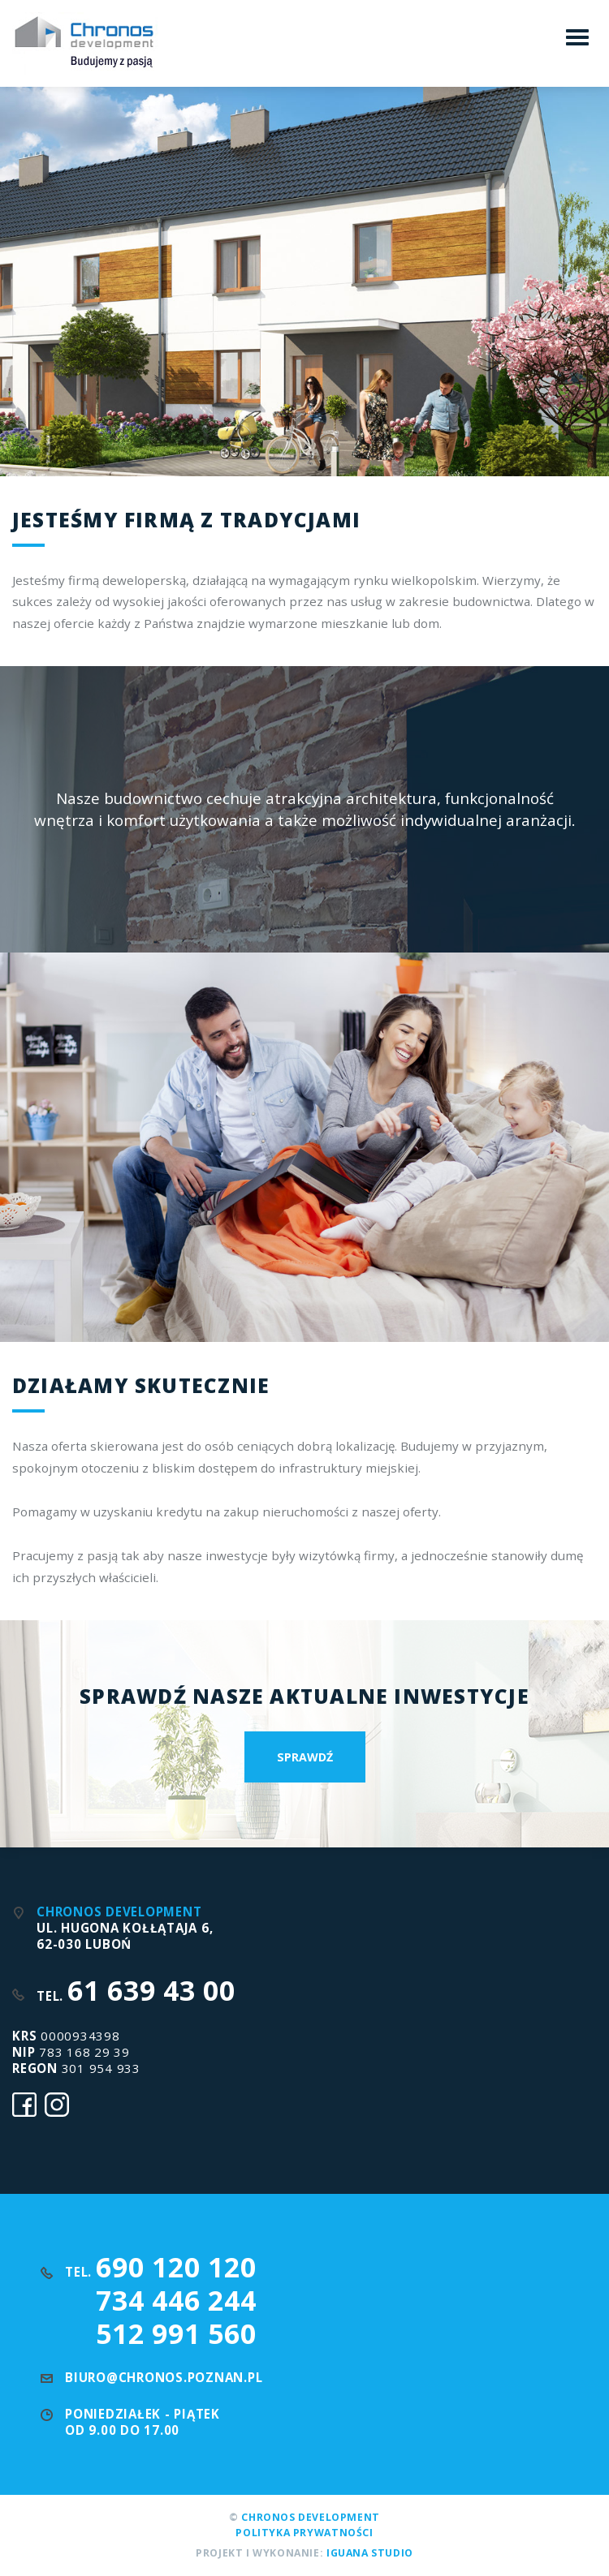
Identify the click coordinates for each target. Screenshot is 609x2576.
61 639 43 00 (151, 1990)
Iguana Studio (369, 2553)
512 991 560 (176, 2333)
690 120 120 (176, 2267)
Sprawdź (305, 1757)
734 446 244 (176, 2300)
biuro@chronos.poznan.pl (163, 2377)
